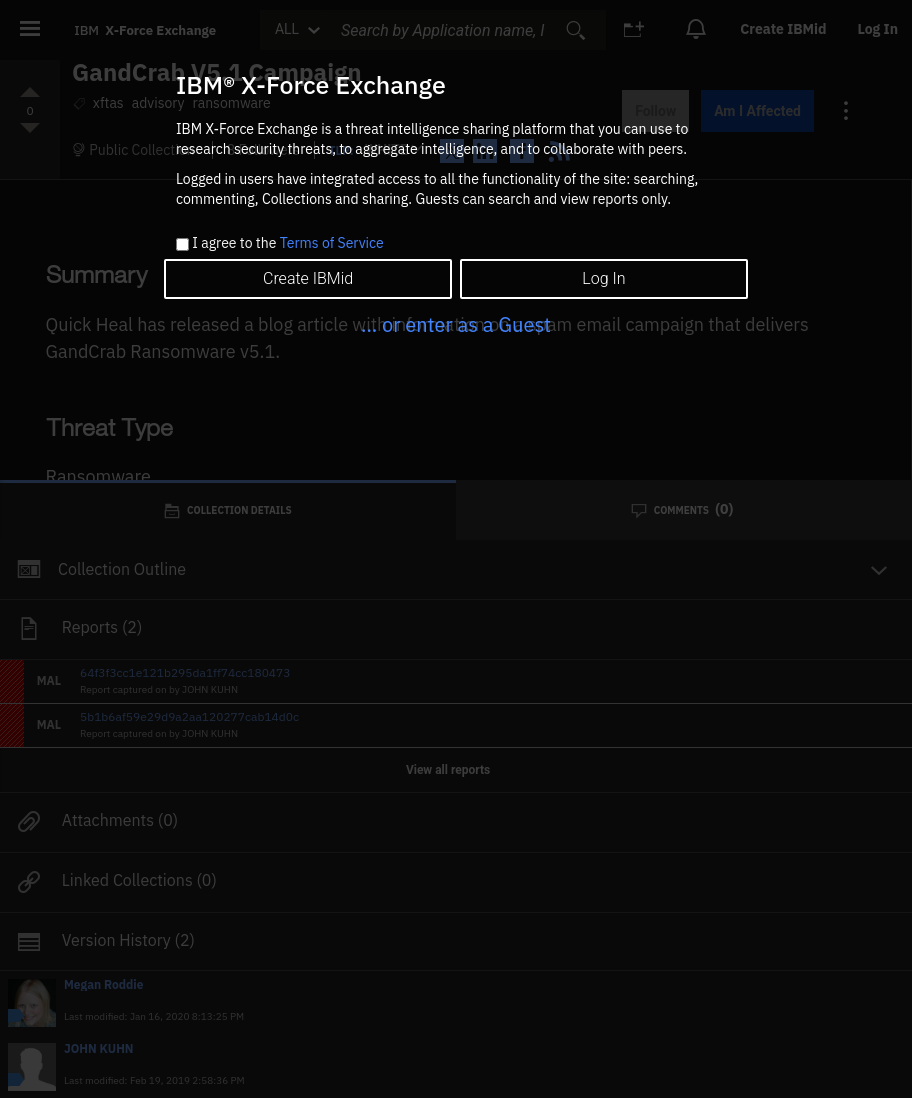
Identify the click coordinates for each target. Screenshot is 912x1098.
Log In (603, 278)
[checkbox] (182, 244)
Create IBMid (308, 278)
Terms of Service (332, 243)
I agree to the (287, 244)
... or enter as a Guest (456, 324)
